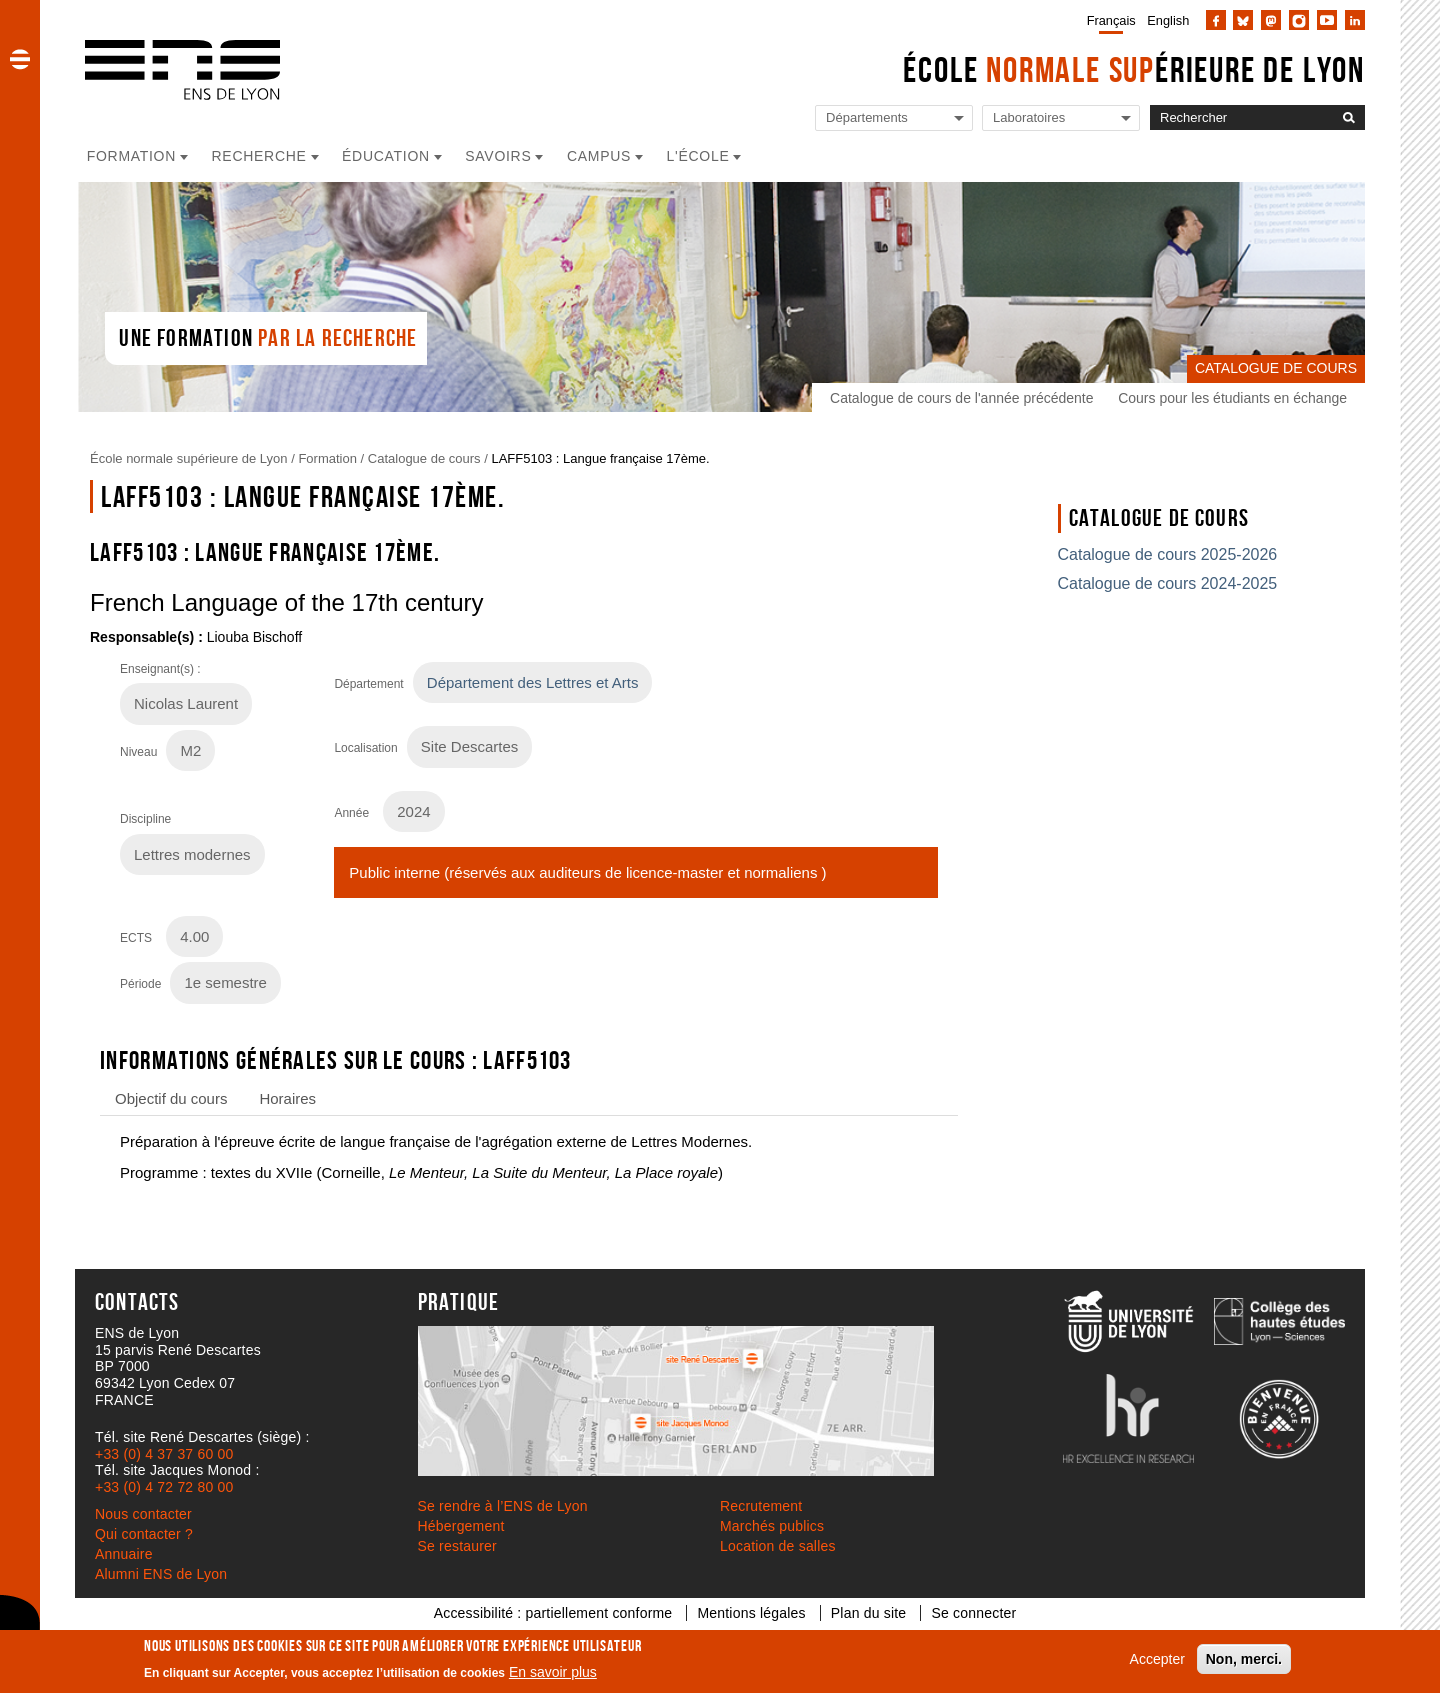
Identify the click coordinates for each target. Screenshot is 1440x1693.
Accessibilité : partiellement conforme (553, 1613)
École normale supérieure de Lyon (189, 458)
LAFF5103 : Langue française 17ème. (600, 458)
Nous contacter (143, 1514)
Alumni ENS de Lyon (161, 1574)
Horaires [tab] (287, 1098)
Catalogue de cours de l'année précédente (961, 398)
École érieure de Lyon (1134, 69)
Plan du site (869, 1613)
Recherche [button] (259, 156)
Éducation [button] (386, 156)
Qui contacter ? (144, 1534)
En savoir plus (553, 1672)
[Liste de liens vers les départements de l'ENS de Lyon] (894, 118)
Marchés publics (772, 1526)
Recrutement (761, 1506)
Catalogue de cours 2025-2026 (1168, 554)
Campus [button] (599, 156)
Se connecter (973, 1613)
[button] (20, 59)
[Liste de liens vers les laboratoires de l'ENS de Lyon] (1061, 118)
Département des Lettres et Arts (533, 682)
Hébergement (461, 1526)
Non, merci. (1244, 1659)
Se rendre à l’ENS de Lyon (503, 1506)
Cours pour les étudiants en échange (1232, 398)
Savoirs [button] (498, 156)
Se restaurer (457, 1546)
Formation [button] (131, 156)
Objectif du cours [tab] (171, 1098)
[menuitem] (1107, 20)
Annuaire (124, 1554)
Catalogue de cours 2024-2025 (1168, 583)
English (1168, 20)
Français (1111, 20)
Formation (327, 458)
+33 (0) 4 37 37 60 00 (164, 1454)
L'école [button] (698, 156)
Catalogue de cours (424, 458)
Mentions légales (751, 1613)
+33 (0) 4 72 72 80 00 (164, 1487)
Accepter (1157, 1659)
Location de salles (778, 1546)
